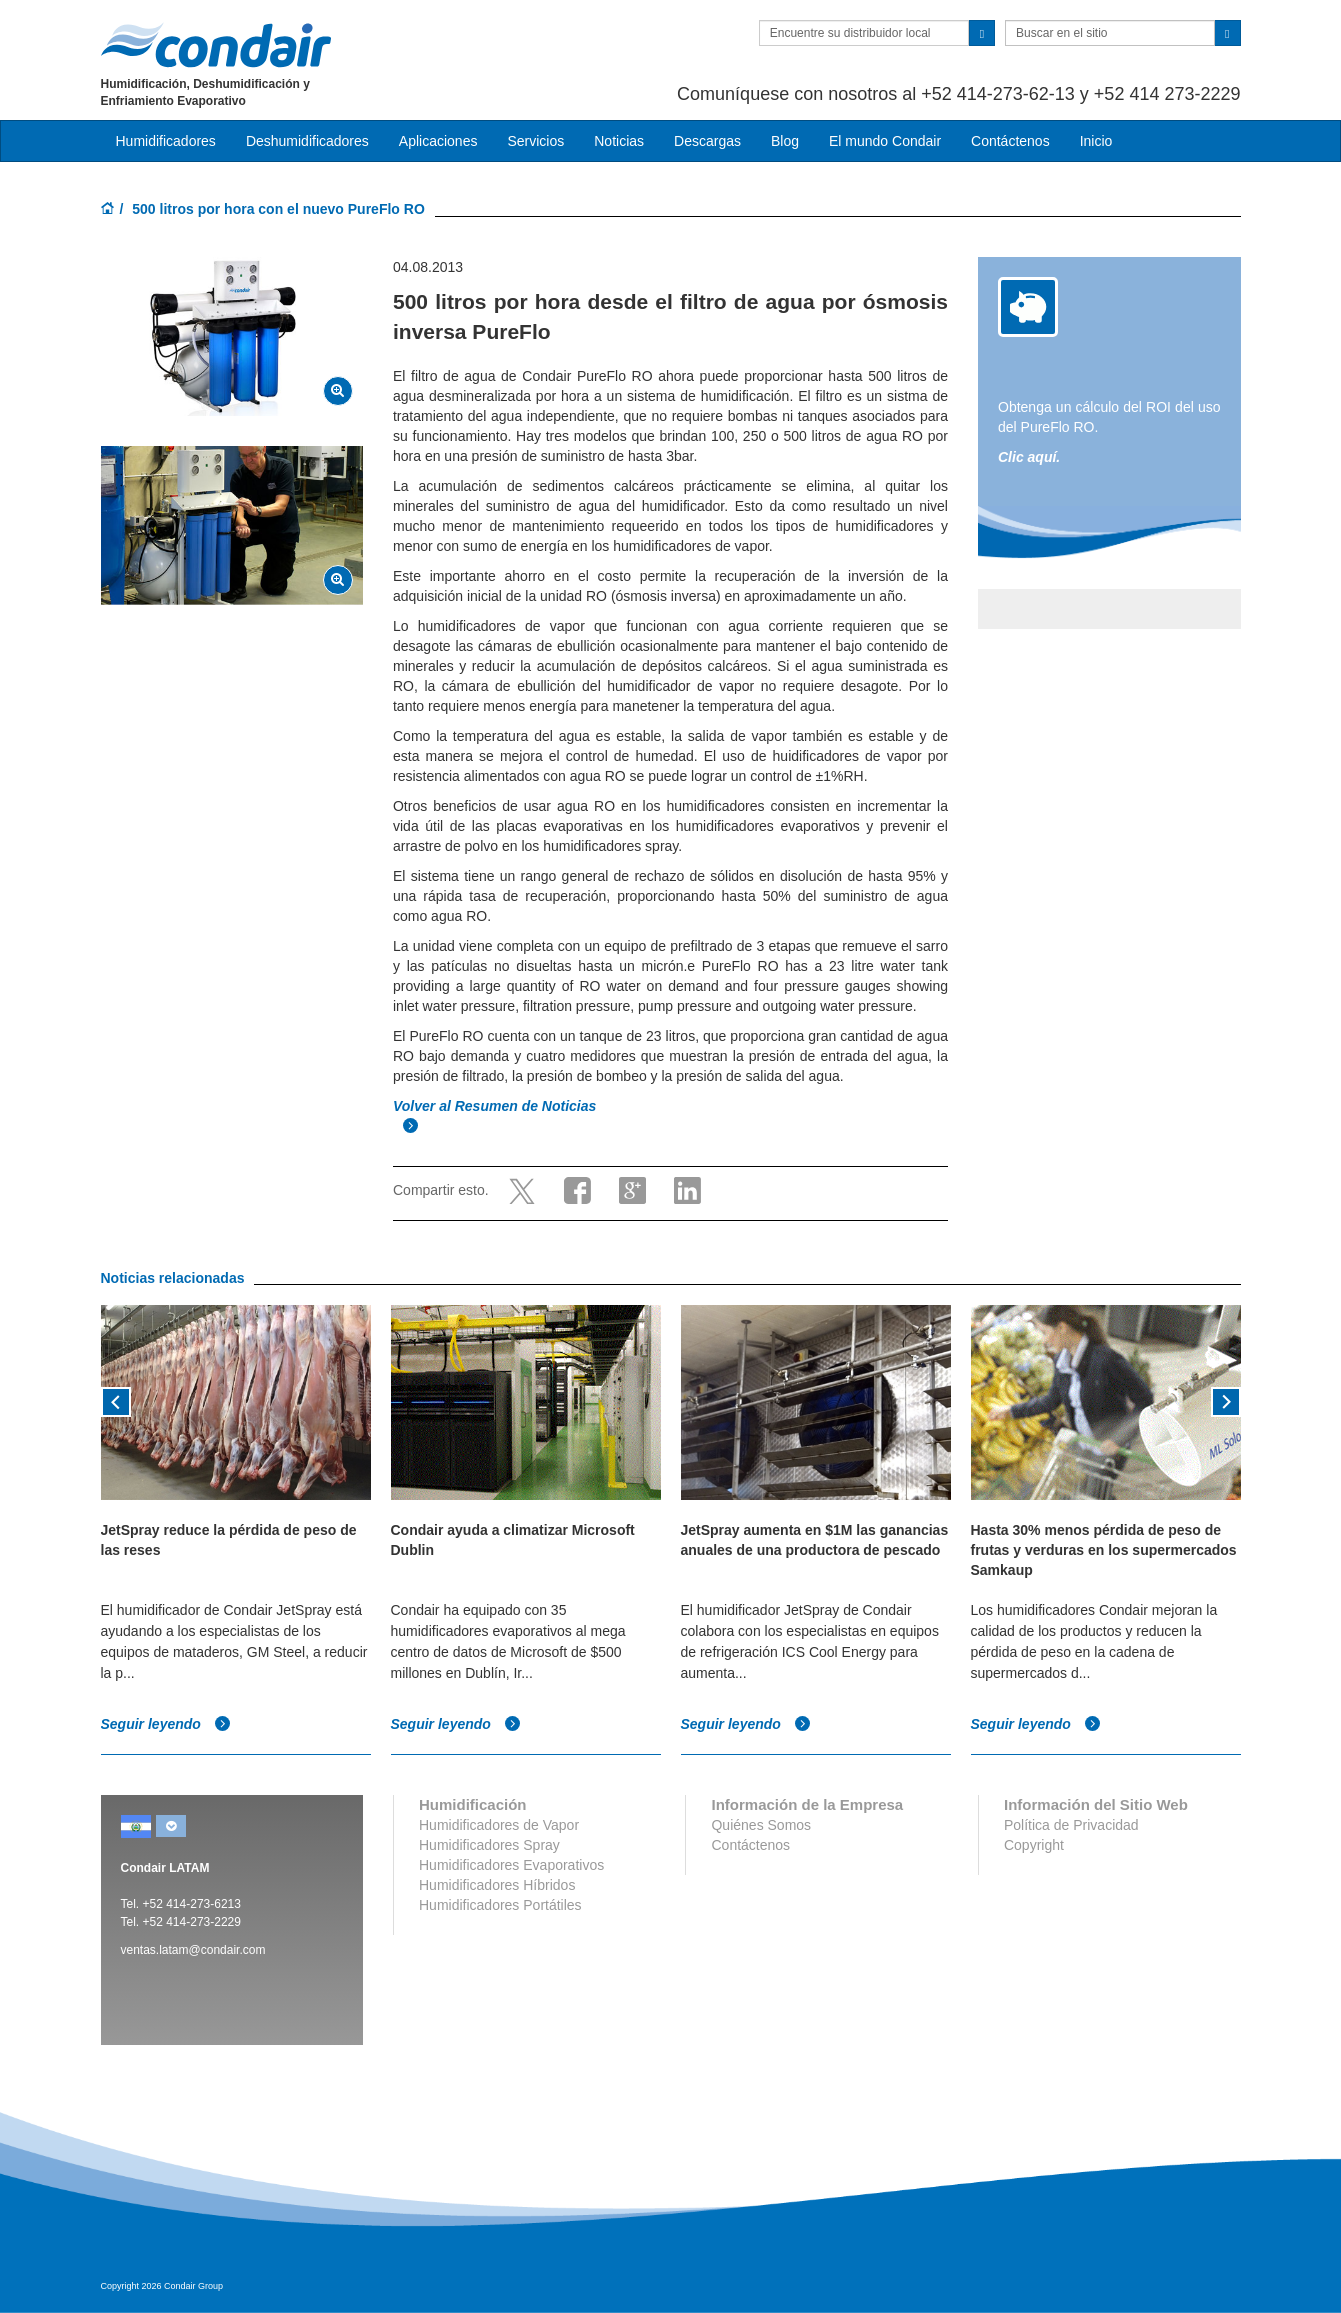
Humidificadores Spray (489, 1845)
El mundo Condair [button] (885, 141)
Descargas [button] (707, 141)
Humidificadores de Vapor (499, 1825)
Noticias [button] (619, 141)
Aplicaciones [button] (438, 141)
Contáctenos (1010, 141)
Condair (216, 45)
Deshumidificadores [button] (307, 141)
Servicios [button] (535, 141)
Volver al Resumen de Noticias (496, 1106)
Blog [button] (785, 141)
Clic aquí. (1029, 457)
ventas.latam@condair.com (193, 1950)
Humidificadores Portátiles (500, 1905)
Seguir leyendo (166, 1724)
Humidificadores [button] (166, 141)
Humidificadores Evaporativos (511, 1865)
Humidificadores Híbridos (497, 1885)
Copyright (1034, 1845)
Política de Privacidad (1071, 1825)
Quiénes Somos (761, 1825)
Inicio (1096, 141)
